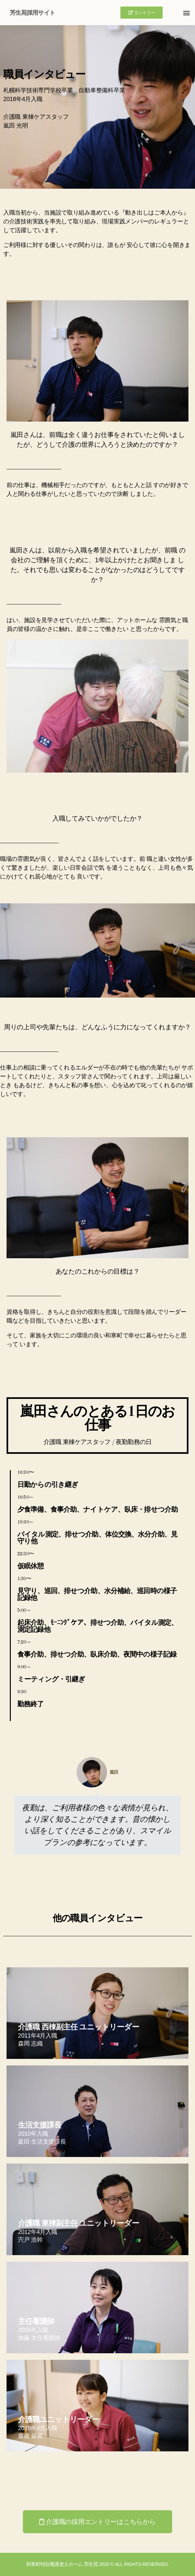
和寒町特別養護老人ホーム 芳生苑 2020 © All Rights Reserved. (97, 2564)
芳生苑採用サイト (32, 12)
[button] (141, 13)
